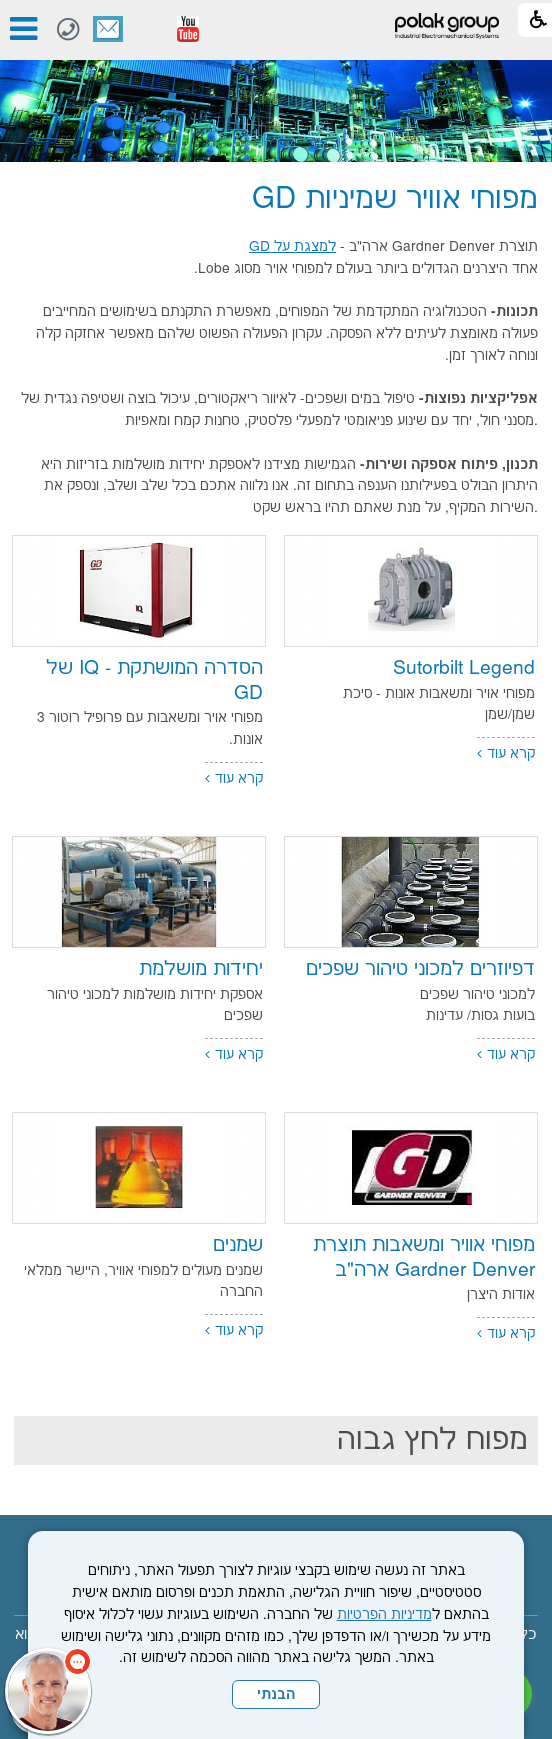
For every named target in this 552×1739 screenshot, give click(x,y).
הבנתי (276, 1695)
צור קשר (108, 29)
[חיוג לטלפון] (68, 29)
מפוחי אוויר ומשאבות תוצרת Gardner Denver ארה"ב (424, 1258)
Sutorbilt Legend (464, 668)
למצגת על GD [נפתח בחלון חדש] (292, 247)
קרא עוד (511, 754)
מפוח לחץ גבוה (432, 1440)
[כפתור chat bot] (48, 1691)
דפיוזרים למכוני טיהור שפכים (420, 969)
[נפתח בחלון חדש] (188, 29)
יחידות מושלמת (201, 969)
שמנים (238, 1245)
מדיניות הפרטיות (384, 1615)
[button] (148, 29)
